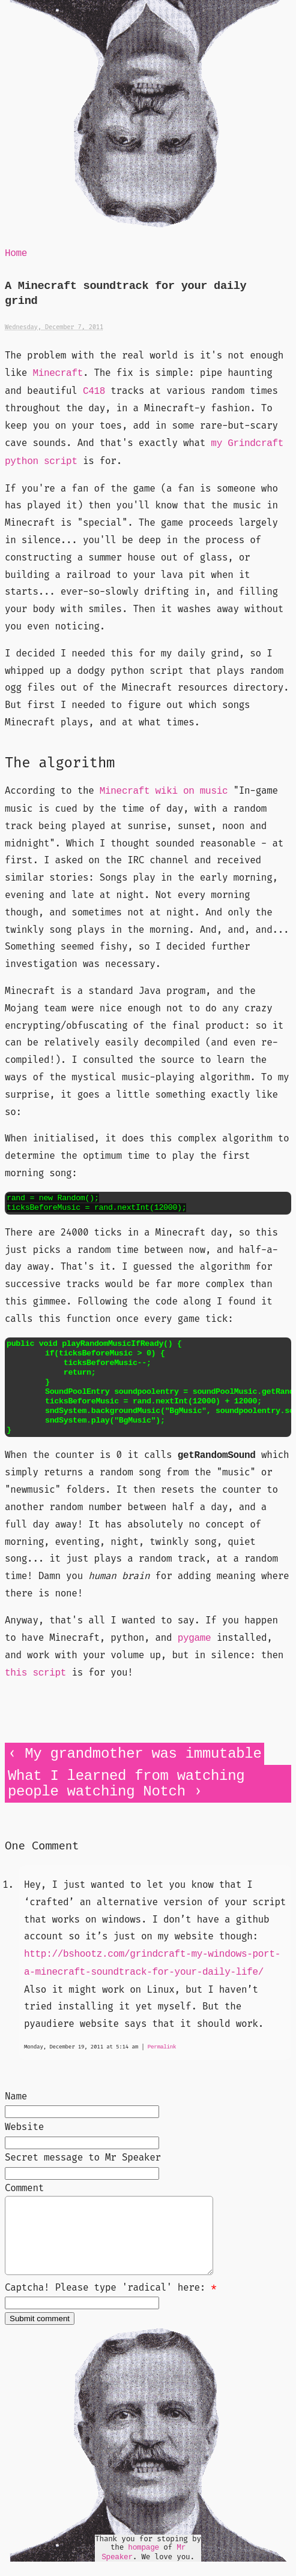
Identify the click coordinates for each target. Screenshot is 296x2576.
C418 (94, 391)
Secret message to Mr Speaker (83, 2157)
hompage (143, 2561)
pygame (194, 1638)
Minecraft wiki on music (164, 791)
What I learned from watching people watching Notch (126, 1784)
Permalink (162, 2047)
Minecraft (57, 373)
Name (16, 2096)
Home (16, 253)
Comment (24, 2188)
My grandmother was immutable (143, 1754)
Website (24, 2126)
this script (35, 1673)
